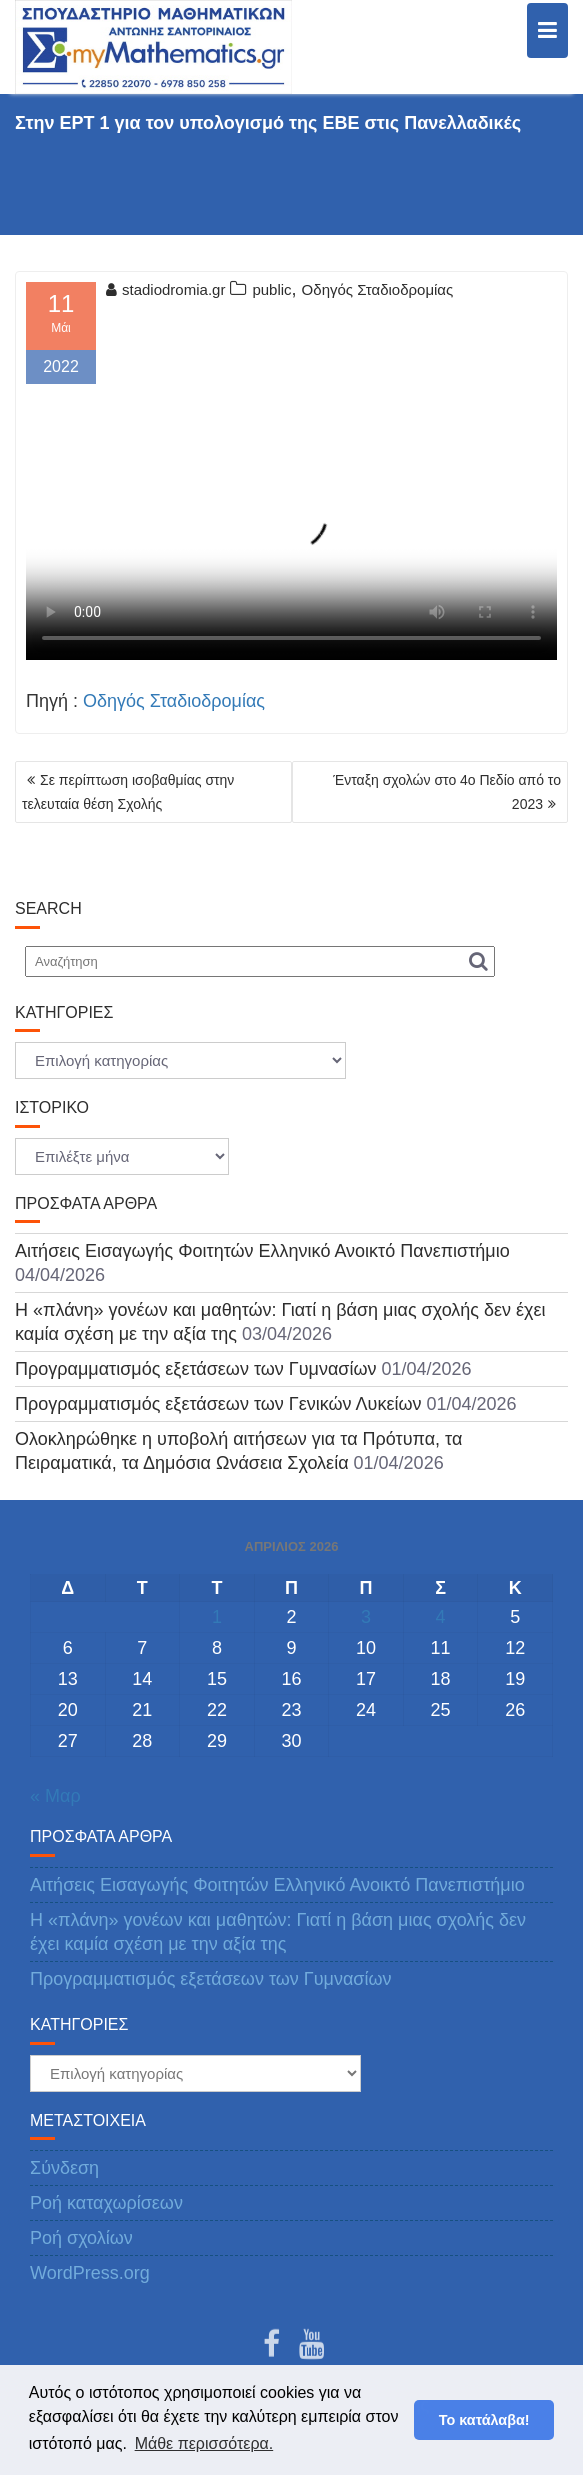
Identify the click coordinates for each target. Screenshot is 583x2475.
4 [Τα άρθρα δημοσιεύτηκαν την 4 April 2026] (441, 1617)
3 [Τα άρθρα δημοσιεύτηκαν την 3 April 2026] (366, 1617)
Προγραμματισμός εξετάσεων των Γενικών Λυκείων (218, 1404)
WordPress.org (90, 2273)
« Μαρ (55, 1796)
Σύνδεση (64, 2168)
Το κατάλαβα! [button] (484, 2420)
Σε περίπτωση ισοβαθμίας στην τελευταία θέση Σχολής (128, 792)
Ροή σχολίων (81, 2238)
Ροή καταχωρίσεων (106, 2203)
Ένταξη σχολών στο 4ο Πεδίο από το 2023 (447, 792)
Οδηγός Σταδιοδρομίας (378, 289)
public (271, 289)
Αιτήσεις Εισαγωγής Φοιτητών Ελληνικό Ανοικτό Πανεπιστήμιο (262, 1251)
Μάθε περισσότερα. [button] (204, 2443)
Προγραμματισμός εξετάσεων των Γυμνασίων (196, 1369)
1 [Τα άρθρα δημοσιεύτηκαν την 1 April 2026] (217, 1617)
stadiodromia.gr (165, 289)
